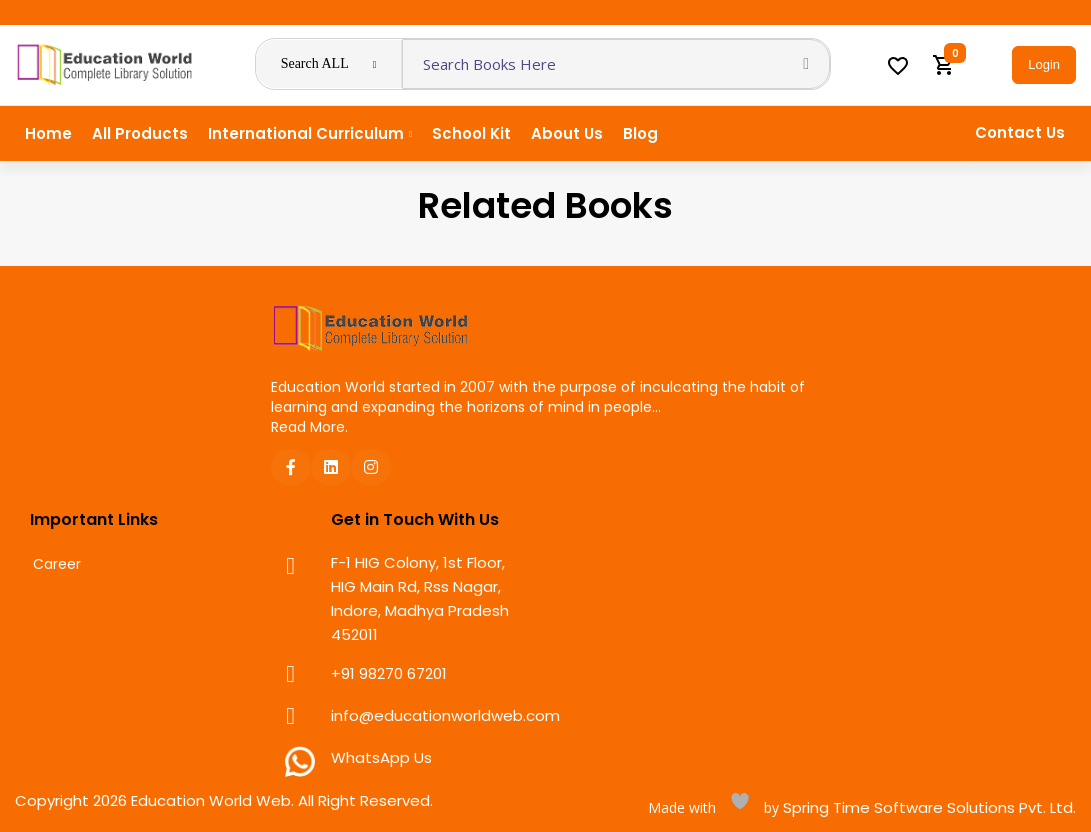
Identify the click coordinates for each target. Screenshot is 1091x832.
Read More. (309, 427)
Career (57, 564)
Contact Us (1020, 132)
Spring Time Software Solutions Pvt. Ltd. (927, 807)
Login (1044, 64)
